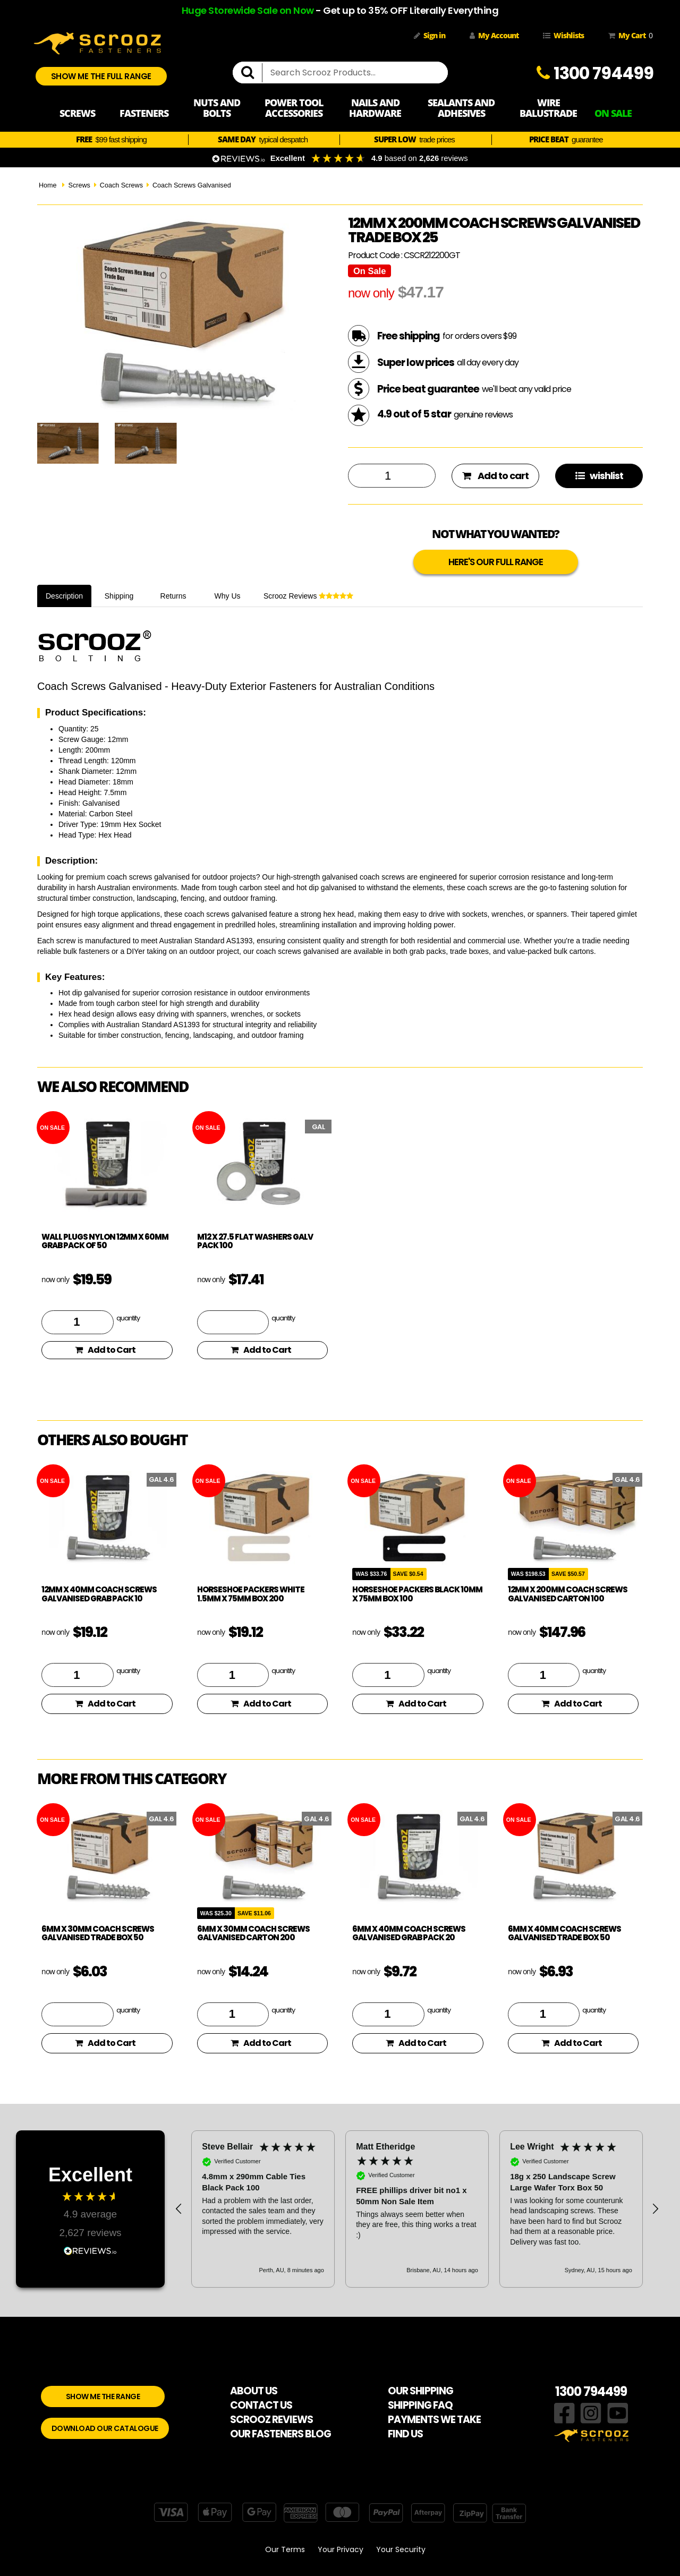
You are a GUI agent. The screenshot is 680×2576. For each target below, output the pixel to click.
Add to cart (495, 475)
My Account (494, 35)
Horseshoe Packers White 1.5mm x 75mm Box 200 (250, 1594)
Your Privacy (340, 2549)
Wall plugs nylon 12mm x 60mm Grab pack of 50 (104, 1241)
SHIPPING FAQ (420, 2405)
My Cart (628, 35)
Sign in (429, 35)
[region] (417, 2209)
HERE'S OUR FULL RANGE (495, 562)
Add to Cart (105, 1350)
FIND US (405, 2434)
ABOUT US (253, 2391)
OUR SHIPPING (420, 2391)
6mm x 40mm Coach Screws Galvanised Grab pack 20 (408, 1933)
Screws (79, 185)
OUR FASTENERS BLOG (280, 2434)
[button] (179, 2209)
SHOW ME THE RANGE (103, 2396)
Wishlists (563, 35)
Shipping (119, 596)
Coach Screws (121, 185)
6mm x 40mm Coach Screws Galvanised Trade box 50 (564, 1933)
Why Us (228, 596)
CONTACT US (261, 2405)
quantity (128, 1317)
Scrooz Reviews (308, 596)
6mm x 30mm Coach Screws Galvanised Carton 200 (253, 1933)
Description (64, 596)
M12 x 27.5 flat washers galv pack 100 (255, 1241)
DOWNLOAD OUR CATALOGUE (105, 2428)
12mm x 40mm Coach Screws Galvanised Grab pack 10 (99, 1594)
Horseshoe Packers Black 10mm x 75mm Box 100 (417, 1594)
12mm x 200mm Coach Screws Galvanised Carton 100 (567, 1594)
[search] (251, 72)
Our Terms (285, 2549)
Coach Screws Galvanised (191, 185)
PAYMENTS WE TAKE (434, 2419)
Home (48, 185)
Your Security (401, 2549)
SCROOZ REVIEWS (271, 2419)
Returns (173, 596)
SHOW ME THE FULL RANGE (101, 76)
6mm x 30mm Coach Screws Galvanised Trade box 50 (97, 1933)
